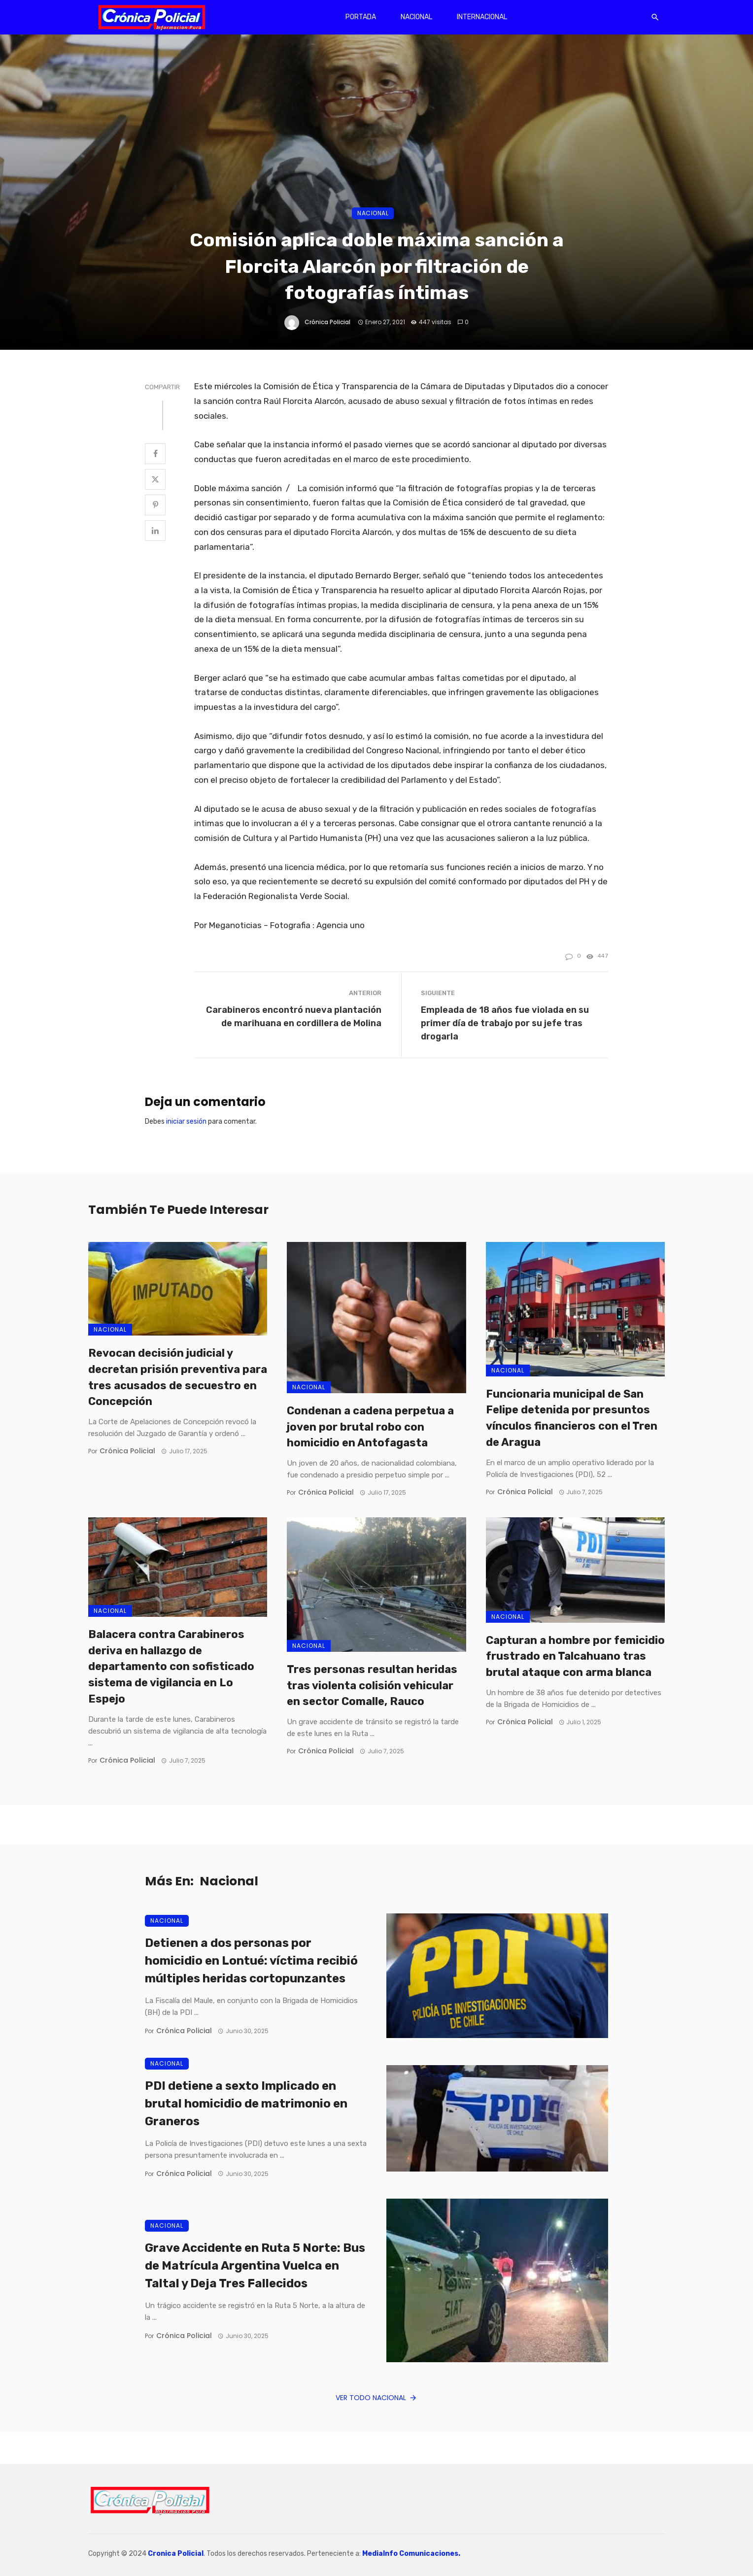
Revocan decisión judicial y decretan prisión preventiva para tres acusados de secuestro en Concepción (177, 1377)
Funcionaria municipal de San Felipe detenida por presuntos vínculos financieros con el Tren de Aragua (571, 1418)
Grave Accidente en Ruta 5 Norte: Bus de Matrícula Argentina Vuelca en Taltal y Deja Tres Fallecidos (255, 2265)
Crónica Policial (327, 322)
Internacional (482, 17)
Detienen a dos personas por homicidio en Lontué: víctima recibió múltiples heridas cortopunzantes (251, 1960)
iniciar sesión (186, 1121)
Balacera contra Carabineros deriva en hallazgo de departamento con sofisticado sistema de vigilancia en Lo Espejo (171, 1666)
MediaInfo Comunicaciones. (411, 2553)
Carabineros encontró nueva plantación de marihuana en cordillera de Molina (293, 1016)
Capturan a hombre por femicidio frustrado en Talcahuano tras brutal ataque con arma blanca (575, 1656)
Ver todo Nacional (376, 2398)
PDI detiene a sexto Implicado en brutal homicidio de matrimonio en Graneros (246, 2103)
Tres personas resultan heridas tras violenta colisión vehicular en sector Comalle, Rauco (372, 1685)
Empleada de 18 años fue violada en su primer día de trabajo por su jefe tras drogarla (505, 1022)
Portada (360, 17)
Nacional (416, 17)
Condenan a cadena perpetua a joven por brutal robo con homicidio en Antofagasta (370, 1427)
